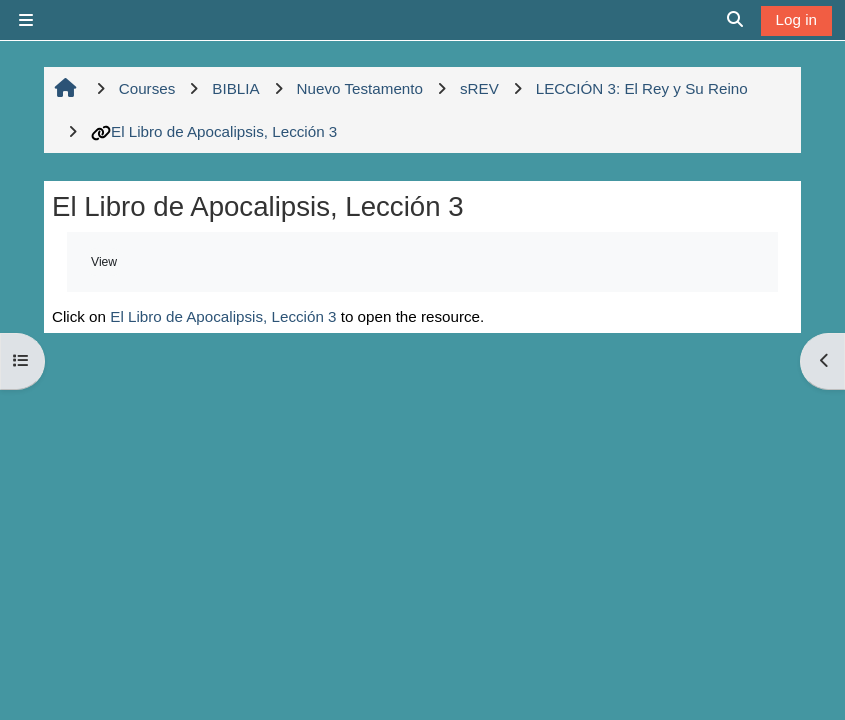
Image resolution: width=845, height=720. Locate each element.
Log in (796, 19)
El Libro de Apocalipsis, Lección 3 (214, 131)
